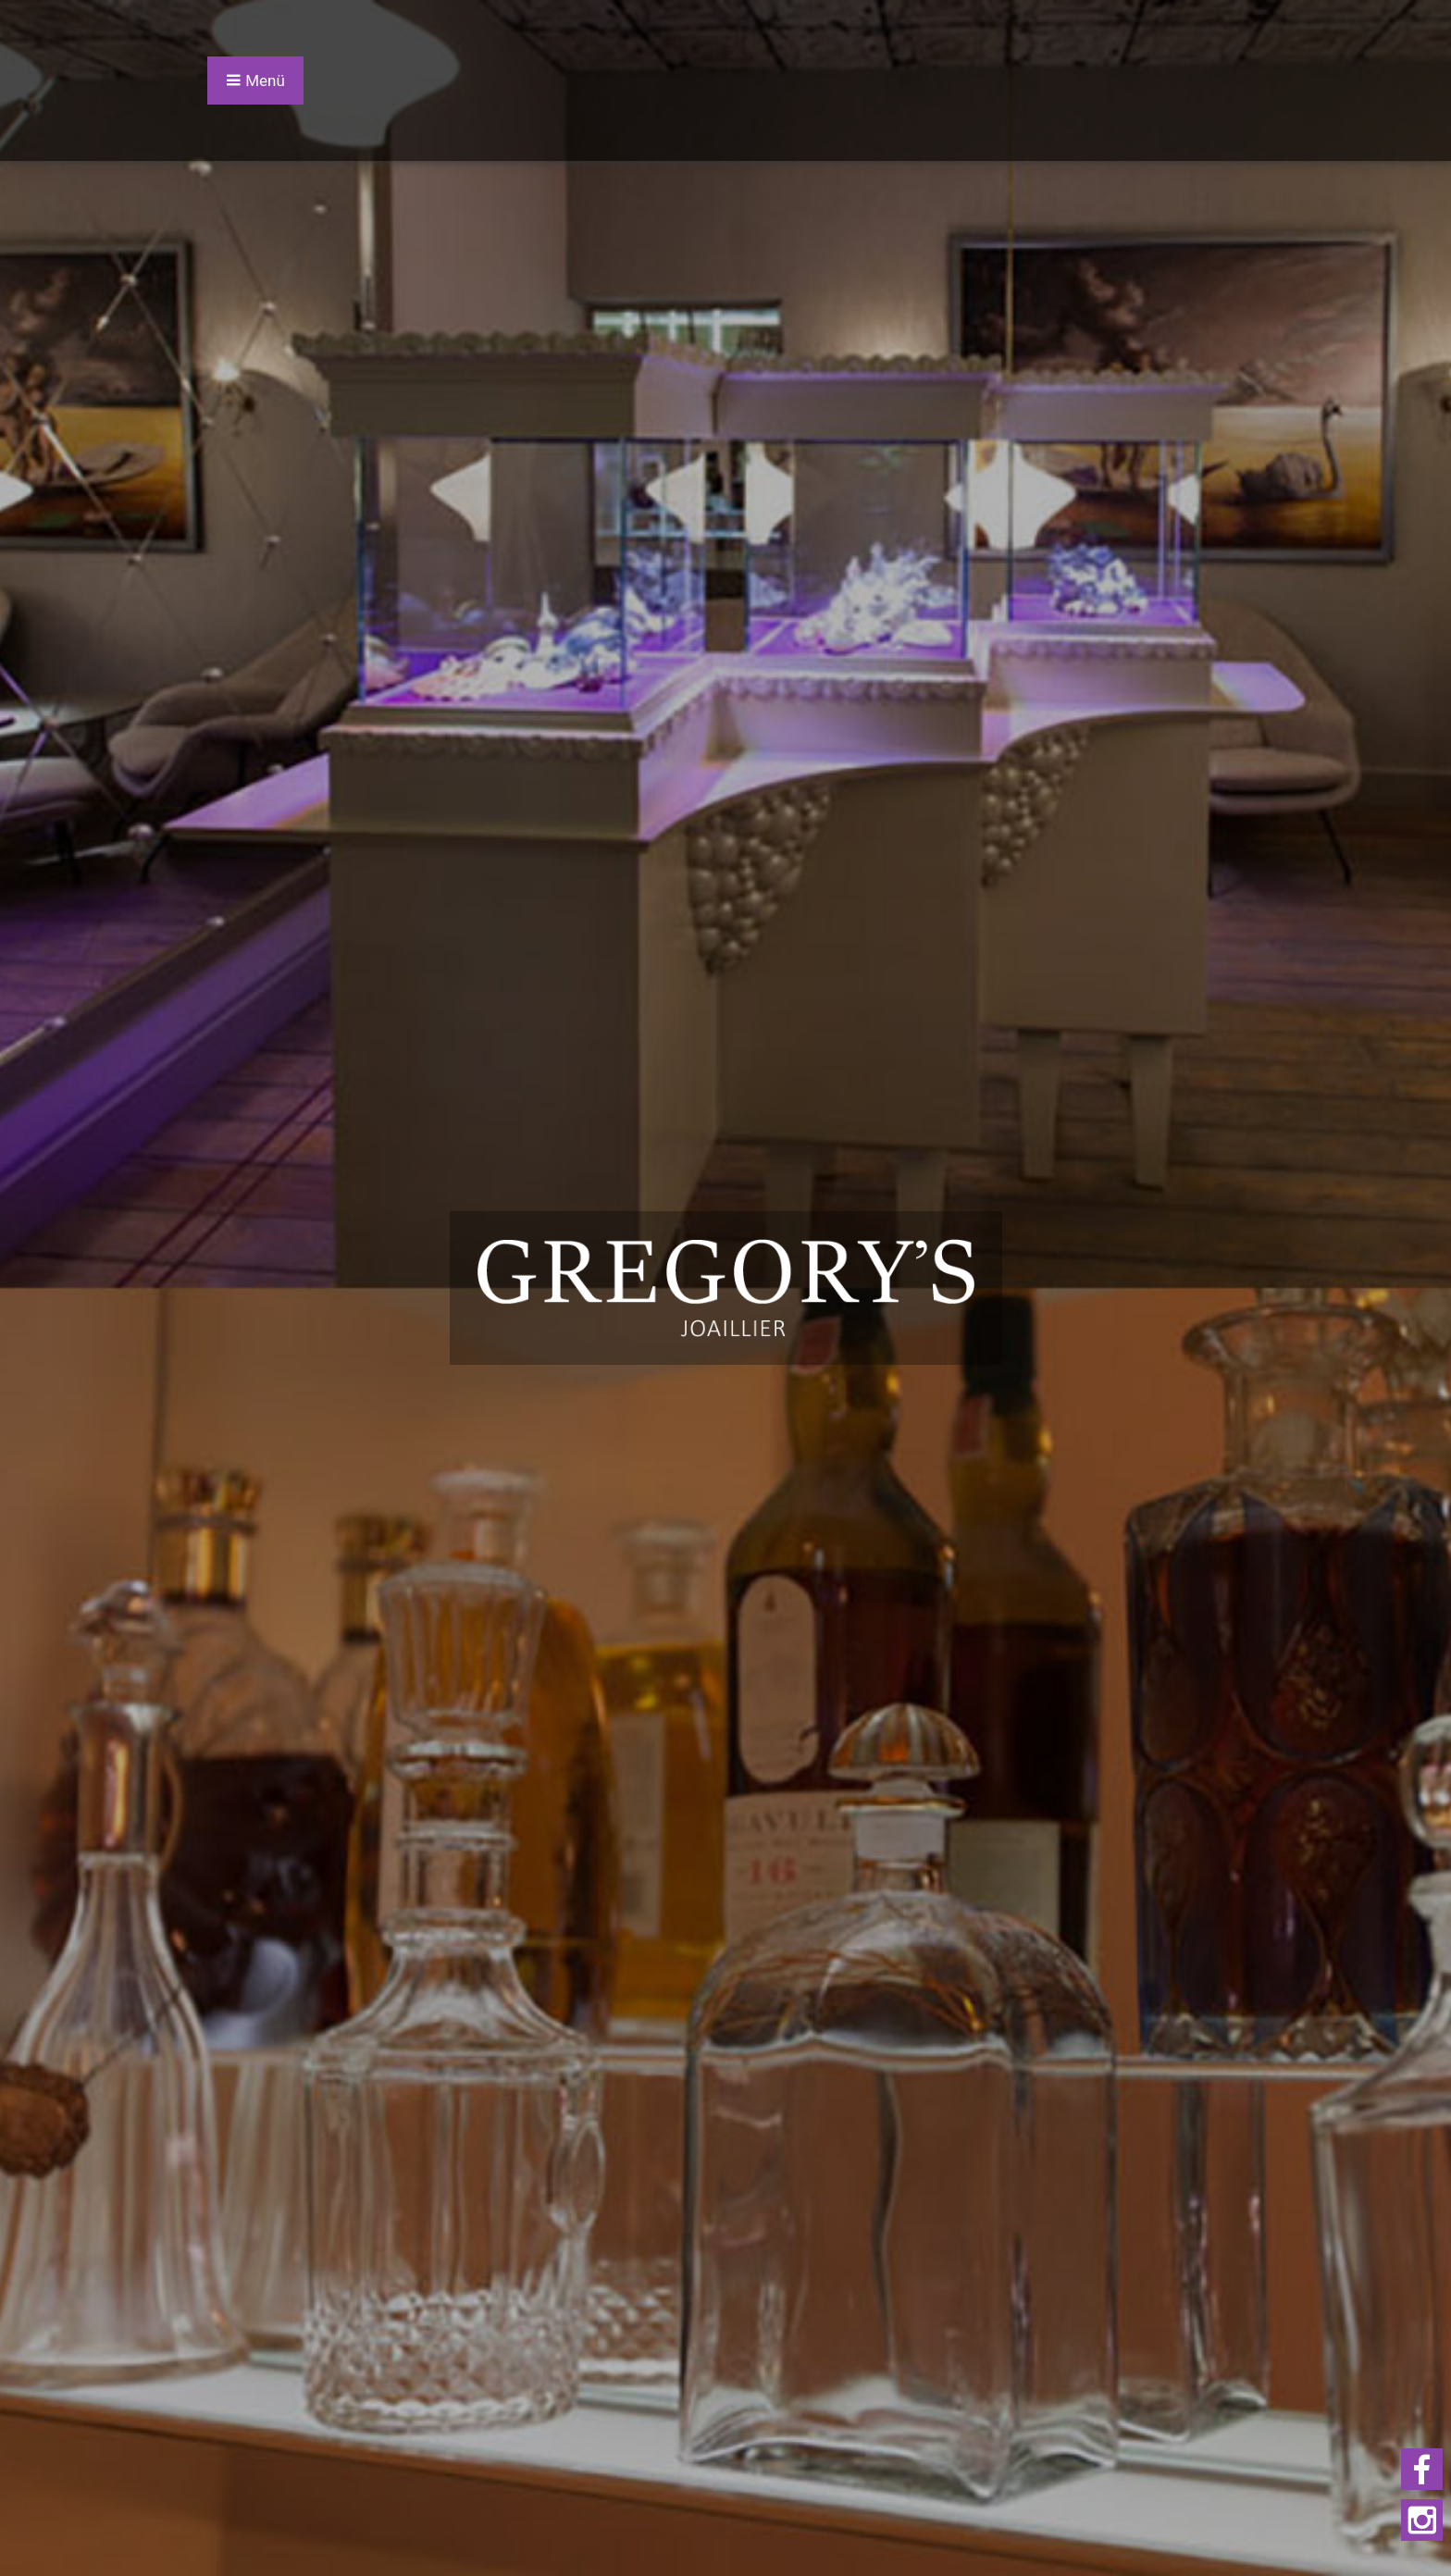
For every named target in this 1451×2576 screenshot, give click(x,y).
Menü (255, 80)
